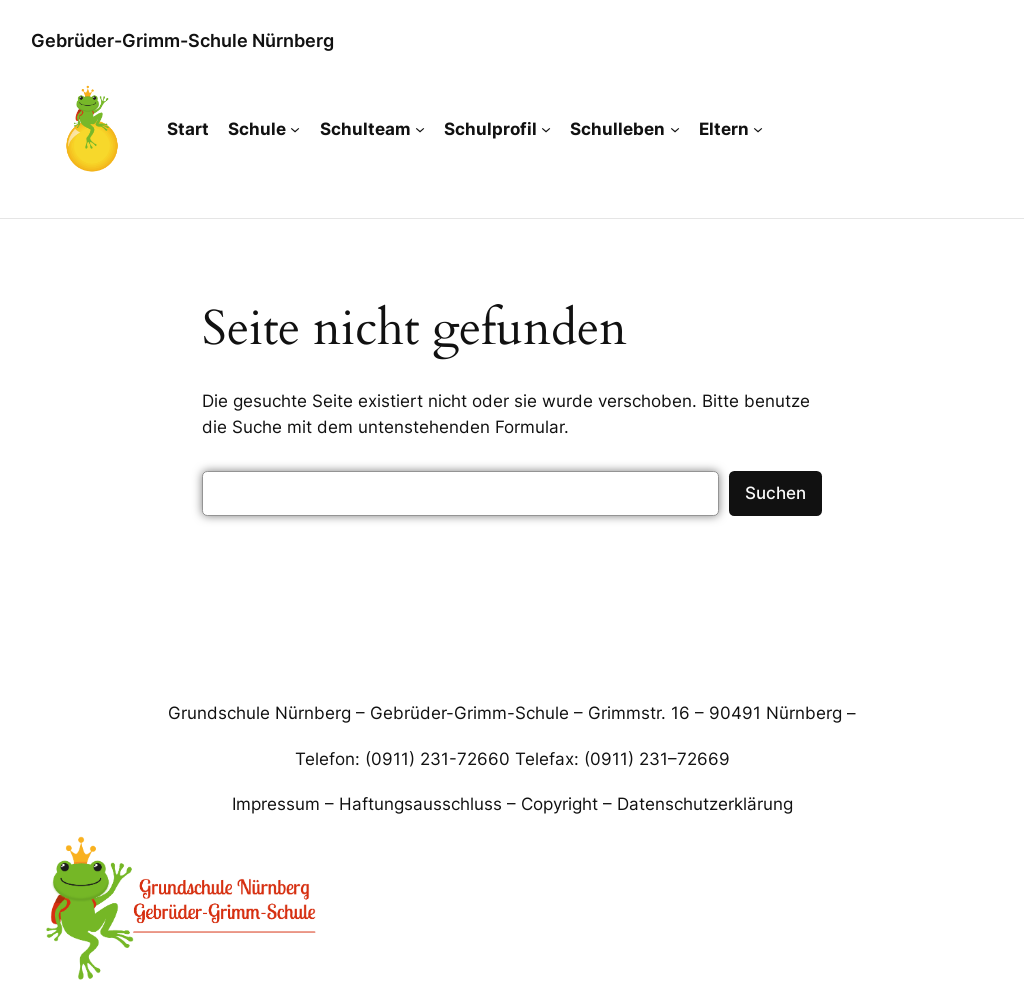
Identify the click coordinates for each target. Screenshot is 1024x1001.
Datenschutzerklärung (705, 804)
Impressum (276, 804)
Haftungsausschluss (420, 804)
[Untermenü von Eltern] (758, 129)
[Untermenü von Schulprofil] (546, 129)
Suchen (775, 493)
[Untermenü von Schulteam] (420, 129)
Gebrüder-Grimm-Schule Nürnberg (182, 40)
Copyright (559, 804)
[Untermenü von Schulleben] (675, 129)
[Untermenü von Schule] (295, 129)
